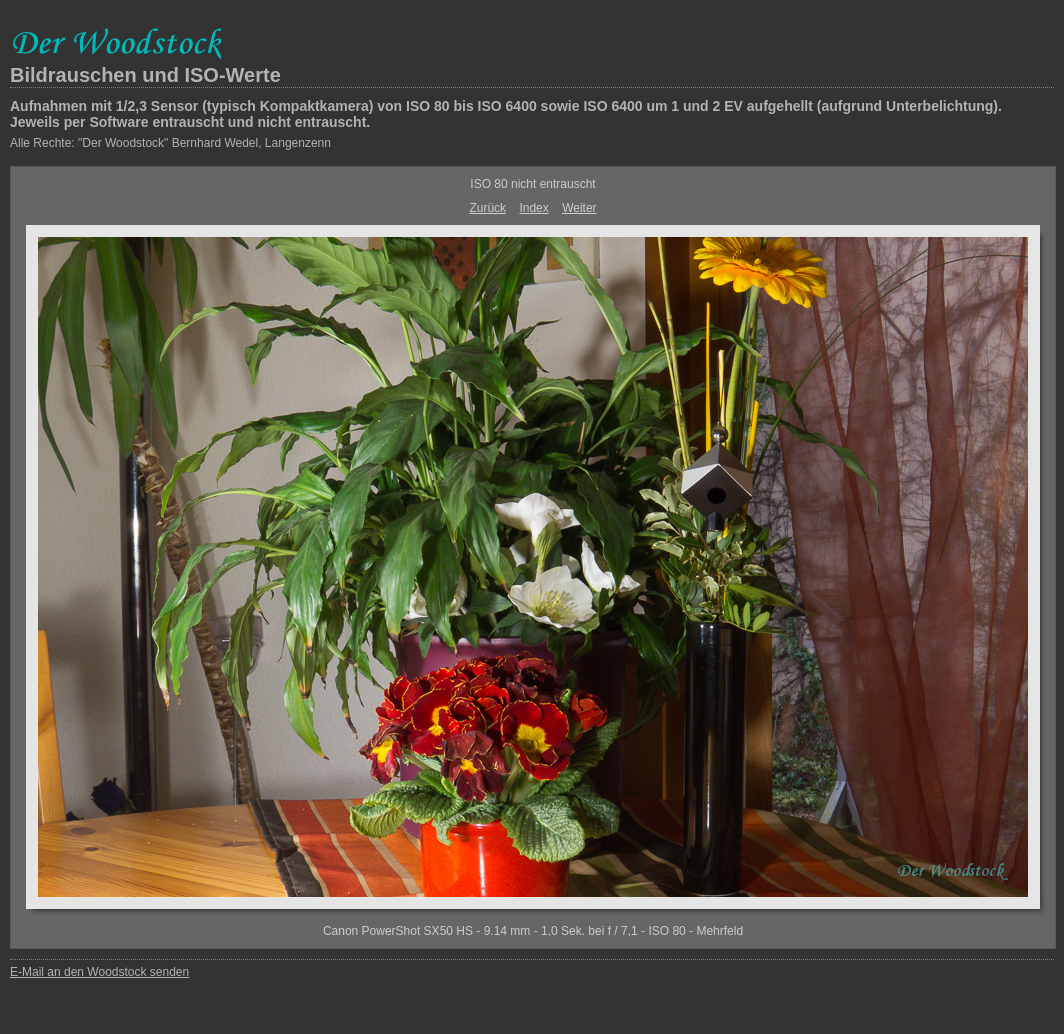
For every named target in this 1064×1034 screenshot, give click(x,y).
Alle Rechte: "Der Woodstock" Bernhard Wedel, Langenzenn (170, 143)
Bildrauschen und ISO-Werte (145, 75)
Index (533, 208)
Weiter (579, 208)
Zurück (487, 208)
